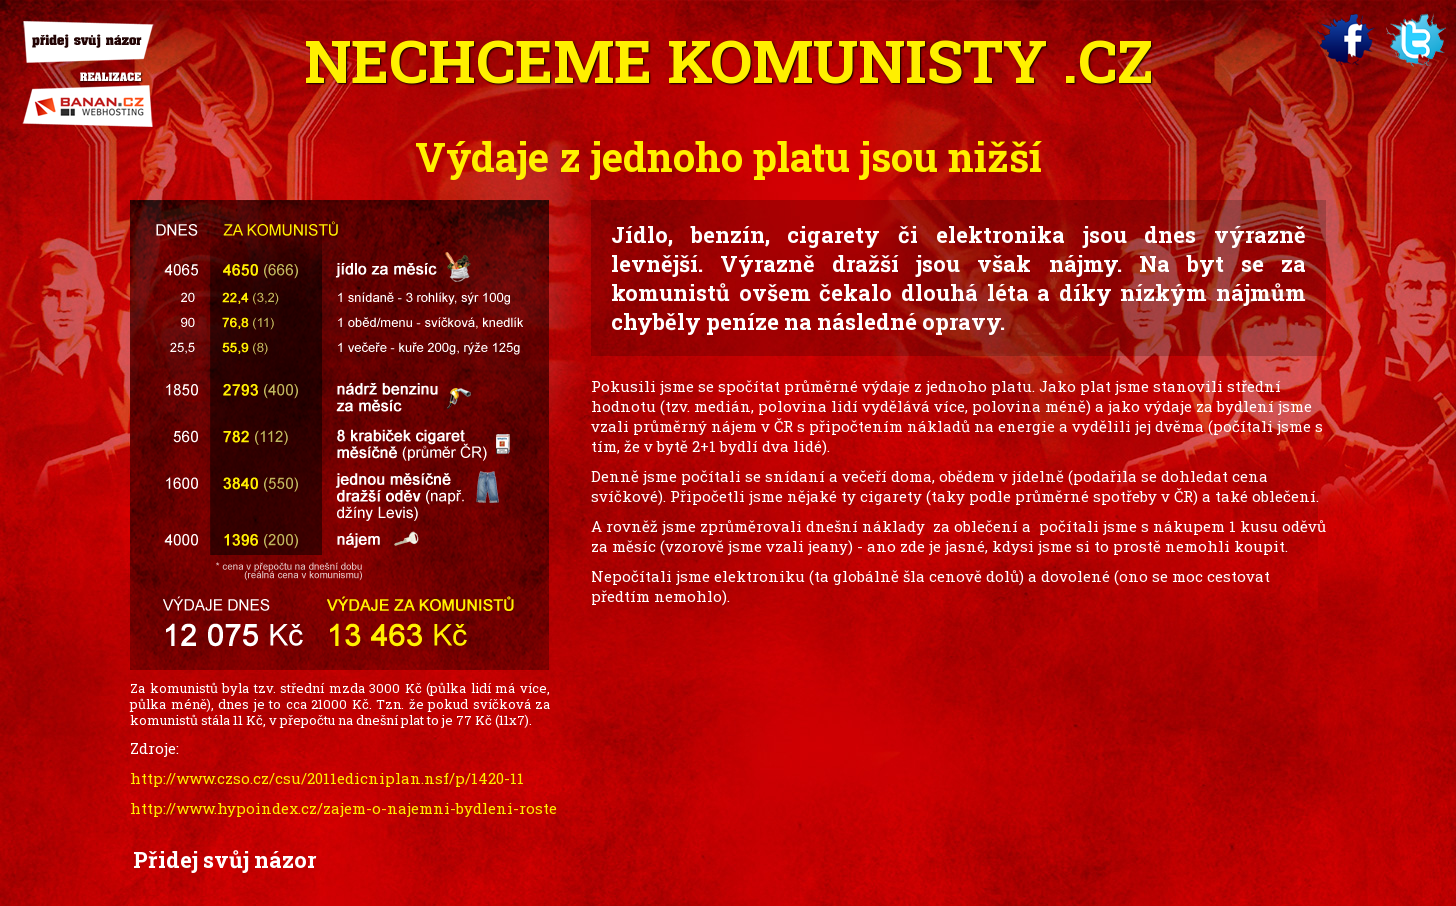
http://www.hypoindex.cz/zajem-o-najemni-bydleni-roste (343, 808)
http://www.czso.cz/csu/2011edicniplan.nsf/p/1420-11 (327, 778)
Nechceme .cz (728, 59)
